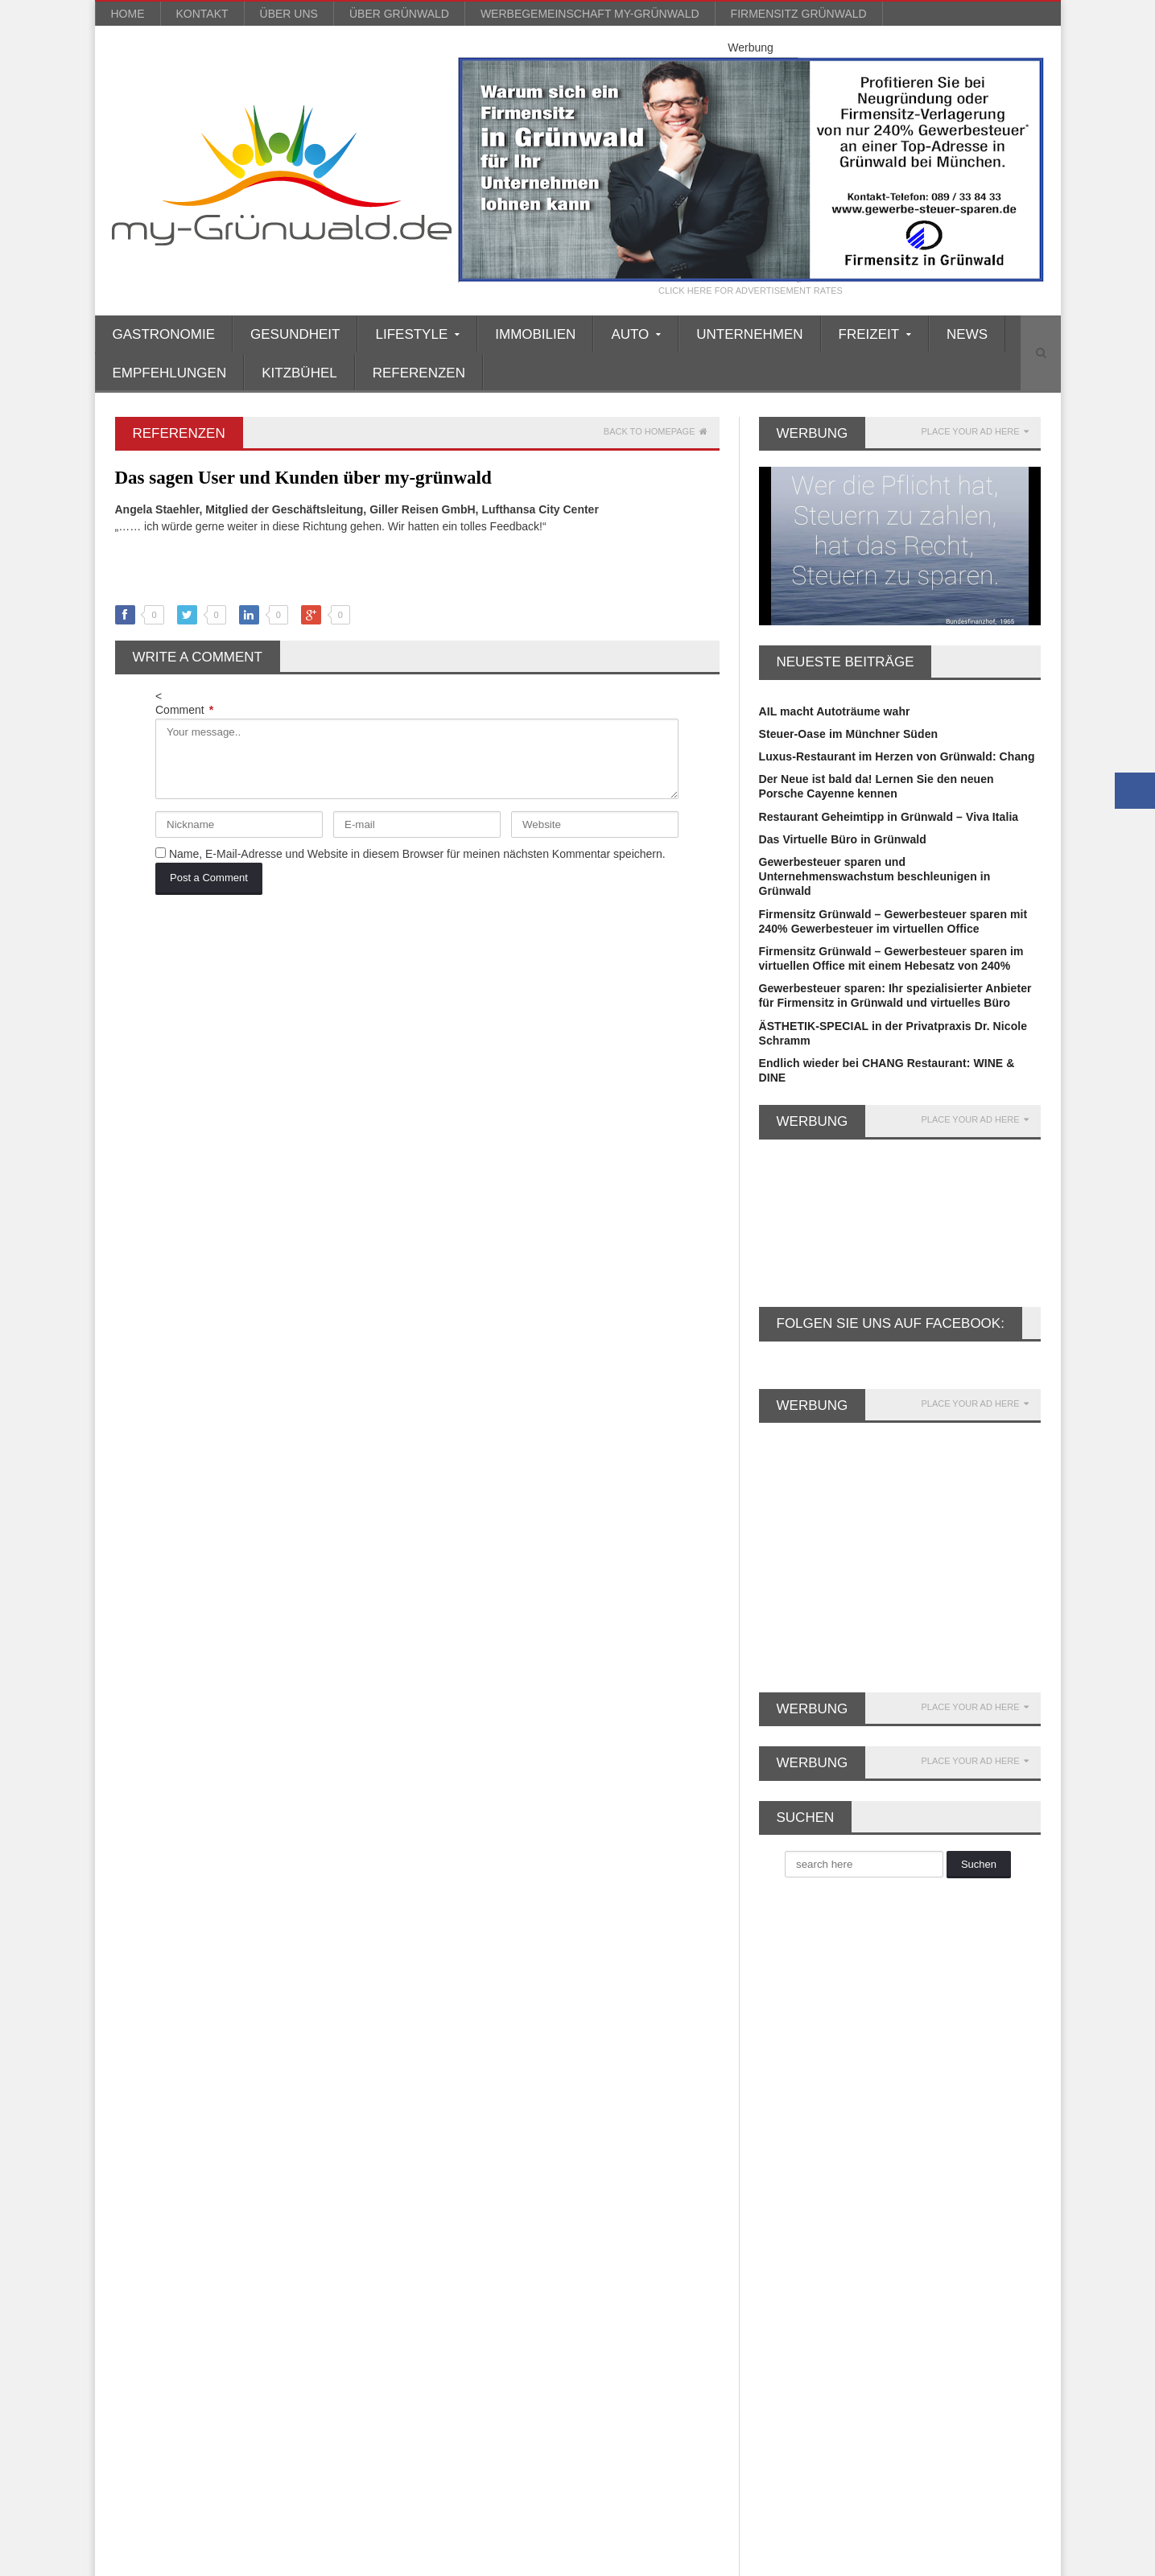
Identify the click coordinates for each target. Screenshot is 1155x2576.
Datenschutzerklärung (994, 2560)
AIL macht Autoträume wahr (834, 711)
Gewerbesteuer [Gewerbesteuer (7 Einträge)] (280, 2134)
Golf (443, 2159)
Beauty (451, 2042)
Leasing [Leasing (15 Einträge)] (277, 2213)
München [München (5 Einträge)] (296, 2240)
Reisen (450, 2276)
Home (128, 13)
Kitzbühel (299, 373)
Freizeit (452, 2130)
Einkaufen (459, 2071)
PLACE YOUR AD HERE (974, 431)
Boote (448, 2056)
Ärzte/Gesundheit (479, 2012)
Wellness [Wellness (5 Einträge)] (342, 2346)
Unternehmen (749, 334)
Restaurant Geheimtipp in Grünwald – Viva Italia (887, 816)
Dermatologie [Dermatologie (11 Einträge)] (154, 2081)
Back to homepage (655, 431)
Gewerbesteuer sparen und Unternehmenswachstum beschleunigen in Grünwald (873, 876)
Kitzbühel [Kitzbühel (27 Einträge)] (281, 2187)
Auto (445, 2027)
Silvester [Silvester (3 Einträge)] (143, 2320)
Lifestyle (455, 2232)
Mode (447, 2246)
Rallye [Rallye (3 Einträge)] (137, 2293)
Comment (184, 709)
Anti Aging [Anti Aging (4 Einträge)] (304, 2001)
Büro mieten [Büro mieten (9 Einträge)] (246, 2054)
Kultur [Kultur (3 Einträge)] (137, 2213)
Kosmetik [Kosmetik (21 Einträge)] (349, 2187)
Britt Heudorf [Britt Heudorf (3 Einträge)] (324, 2028)
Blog (810, 2560)
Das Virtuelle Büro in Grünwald (842, 839)
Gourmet (455, 2173)
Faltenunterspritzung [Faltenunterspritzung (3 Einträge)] (311, 2081)
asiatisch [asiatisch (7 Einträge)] (143, 2028)
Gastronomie (164, 334)
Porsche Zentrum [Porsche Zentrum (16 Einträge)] (333, 2267)
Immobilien (535, 334)
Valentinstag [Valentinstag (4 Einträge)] (301, 2320)
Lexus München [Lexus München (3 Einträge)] (160, 2240)
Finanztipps (463, 2115)
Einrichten (459, 2085)
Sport (447, 2320)
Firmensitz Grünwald (799, 13)
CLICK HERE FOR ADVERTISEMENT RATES (750, 290)
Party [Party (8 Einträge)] (135, 2267)
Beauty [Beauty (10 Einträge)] (253, 2028)
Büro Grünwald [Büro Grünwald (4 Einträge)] (158, 2054)
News (967, 334)
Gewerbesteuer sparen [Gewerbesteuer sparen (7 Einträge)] (176, 2160)
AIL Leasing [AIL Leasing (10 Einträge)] (150, 2001)
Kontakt (202, 13)
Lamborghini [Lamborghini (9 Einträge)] (204, 2213)
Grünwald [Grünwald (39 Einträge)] (211, 2187)
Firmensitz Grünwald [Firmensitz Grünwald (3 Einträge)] (171, 2134)
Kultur (448, 2217)
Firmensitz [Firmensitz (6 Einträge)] (270, 2107)
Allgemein (459, 1998)
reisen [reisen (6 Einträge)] (192, 2293)
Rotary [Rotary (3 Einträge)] (247, 2293)
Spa (442, 2305)
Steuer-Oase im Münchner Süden (847, 733)
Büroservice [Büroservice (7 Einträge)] (328, 2054)
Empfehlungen (170, 373)
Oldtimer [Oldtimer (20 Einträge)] (363, 2240)
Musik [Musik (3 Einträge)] (236, 2240)
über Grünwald (399, 13)
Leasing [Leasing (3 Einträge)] (339, 2213)
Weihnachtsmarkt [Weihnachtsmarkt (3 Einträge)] (255, 2346)
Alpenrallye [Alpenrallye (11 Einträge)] (229, 2001)
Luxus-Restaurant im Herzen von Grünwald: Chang (895, 756)
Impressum (906, 2560)
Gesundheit (295, 334)
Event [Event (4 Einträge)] (224, 2081)
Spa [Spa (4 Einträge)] (238, 2320)
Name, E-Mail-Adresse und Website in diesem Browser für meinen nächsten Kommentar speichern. (417, 853)
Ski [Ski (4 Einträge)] (195, 2320)
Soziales (454, 2291)
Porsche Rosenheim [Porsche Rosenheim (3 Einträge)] (220, 2267)
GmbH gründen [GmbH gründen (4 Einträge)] (291, 2160)
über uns (289, 13)
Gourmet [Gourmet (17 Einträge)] (143, 2187)
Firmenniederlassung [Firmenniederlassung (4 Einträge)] (172, 2107)
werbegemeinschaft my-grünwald (590, 13)
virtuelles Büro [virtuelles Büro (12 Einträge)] (156, 2346)
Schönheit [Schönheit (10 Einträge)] (311, 2293)
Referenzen (419, 373)
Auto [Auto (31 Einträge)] (200, 2028)
